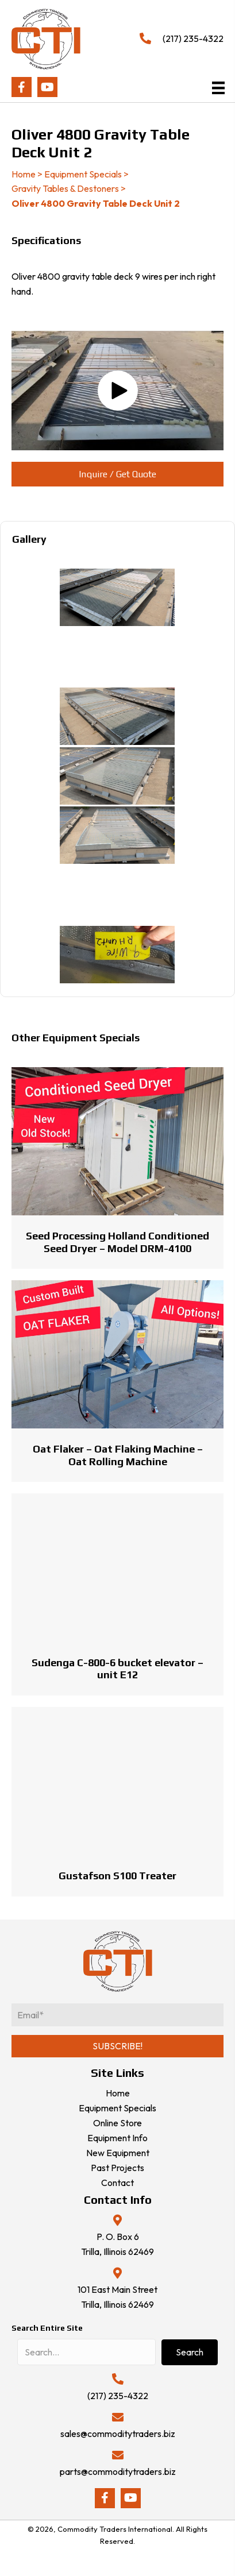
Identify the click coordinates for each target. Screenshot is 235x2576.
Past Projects (117, 2167)
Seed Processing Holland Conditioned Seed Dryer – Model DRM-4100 (117, 1242)
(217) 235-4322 (193, 38)
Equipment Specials (83, 174)
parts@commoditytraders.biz (118, 2471)
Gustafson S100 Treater (117, 1876)
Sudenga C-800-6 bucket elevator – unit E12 (117, 1668)
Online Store (117, 2123)
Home (23, 174)
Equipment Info (117, 2138)
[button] (21, 87)
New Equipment (117, 2152)
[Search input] (86, 2352)
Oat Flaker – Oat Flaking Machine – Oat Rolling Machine (118, 1455)
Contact (117, 2182)
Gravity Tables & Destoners (65, 188)
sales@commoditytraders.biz (117, 2433)
